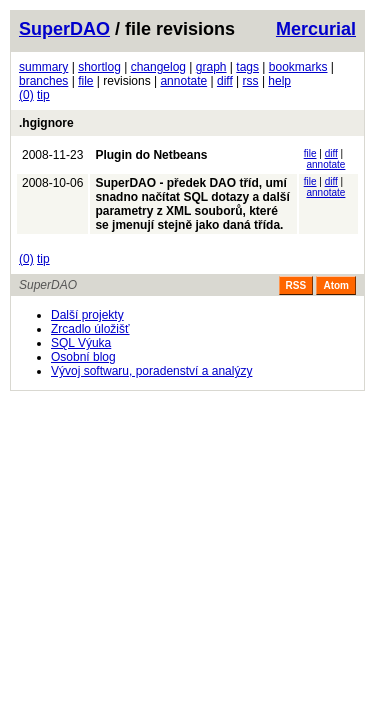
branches (43, 81)
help (279, 81)
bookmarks (298, 67)
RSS (296, 285)
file (85, 81)
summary (43, 67)
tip (43, 95)
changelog (158, 67)
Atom (336, 285)
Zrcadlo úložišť (90, 329)
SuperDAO (64, 29)
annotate (183, 81)
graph (211, 67)
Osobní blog (83, 357)
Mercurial (316, 29)
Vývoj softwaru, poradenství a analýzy (151, 371)
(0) (26, 95)
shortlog (99, 67)
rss (251, 81)
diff (225, 81)
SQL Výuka (81, 343)
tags (247, 67)
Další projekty (87, 315)
